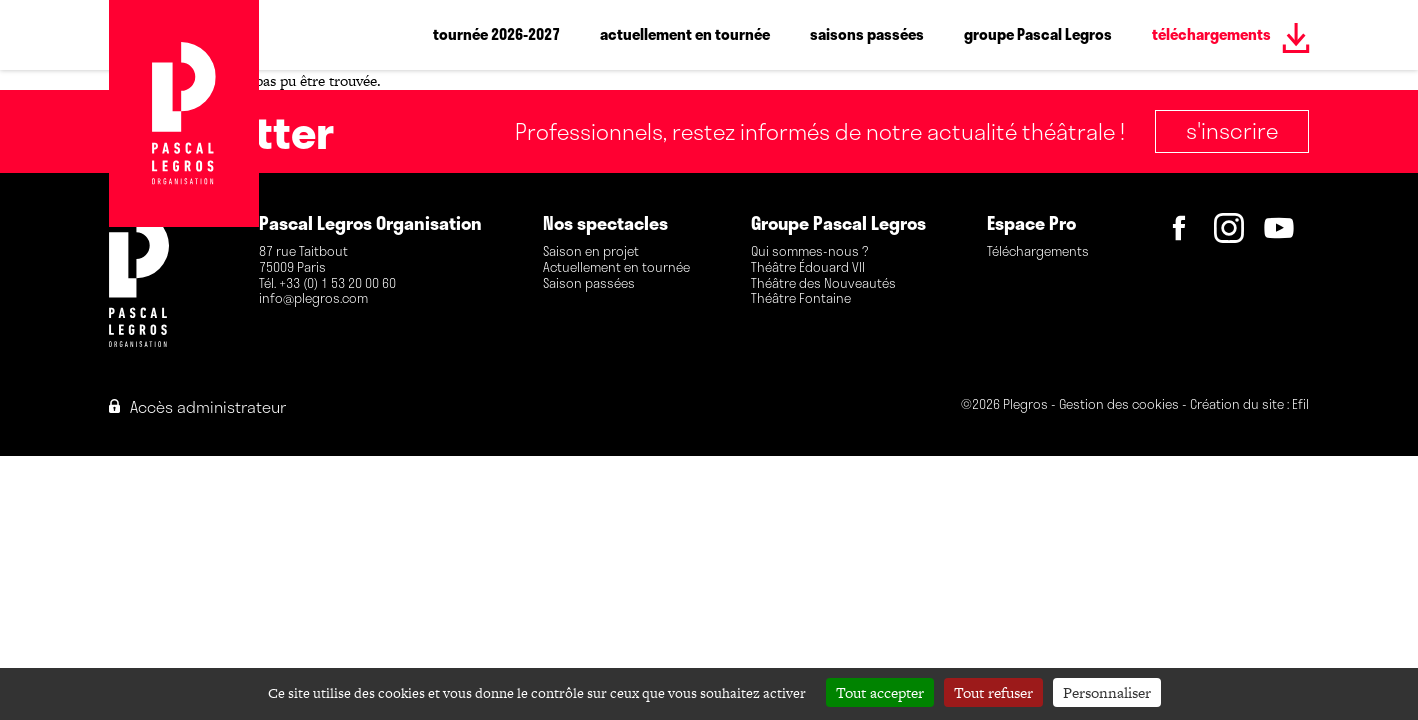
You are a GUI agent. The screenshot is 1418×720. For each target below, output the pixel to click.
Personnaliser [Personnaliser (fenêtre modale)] (1107, 692)
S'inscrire (1232, 130)
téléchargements (1211, 34)
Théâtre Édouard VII (808, 268)
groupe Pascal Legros (1038, 34)
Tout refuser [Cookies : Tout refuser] (993, 692)
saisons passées (867, 34)
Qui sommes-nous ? (809, 252)
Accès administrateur (197, 406)
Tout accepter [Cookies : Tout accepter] (880, 692)
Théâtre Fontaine (801, 299)
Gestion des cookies (1119, 405)
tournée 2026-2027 (496, 34)
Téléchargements (1038, 252)
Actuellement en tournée (616, 268)
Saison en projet (591, 252)
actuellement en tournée (685, 34)
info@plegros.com (313, 299)
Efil (1300, 405)
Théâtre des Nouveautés (823, 284)
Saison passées (589, 284)
